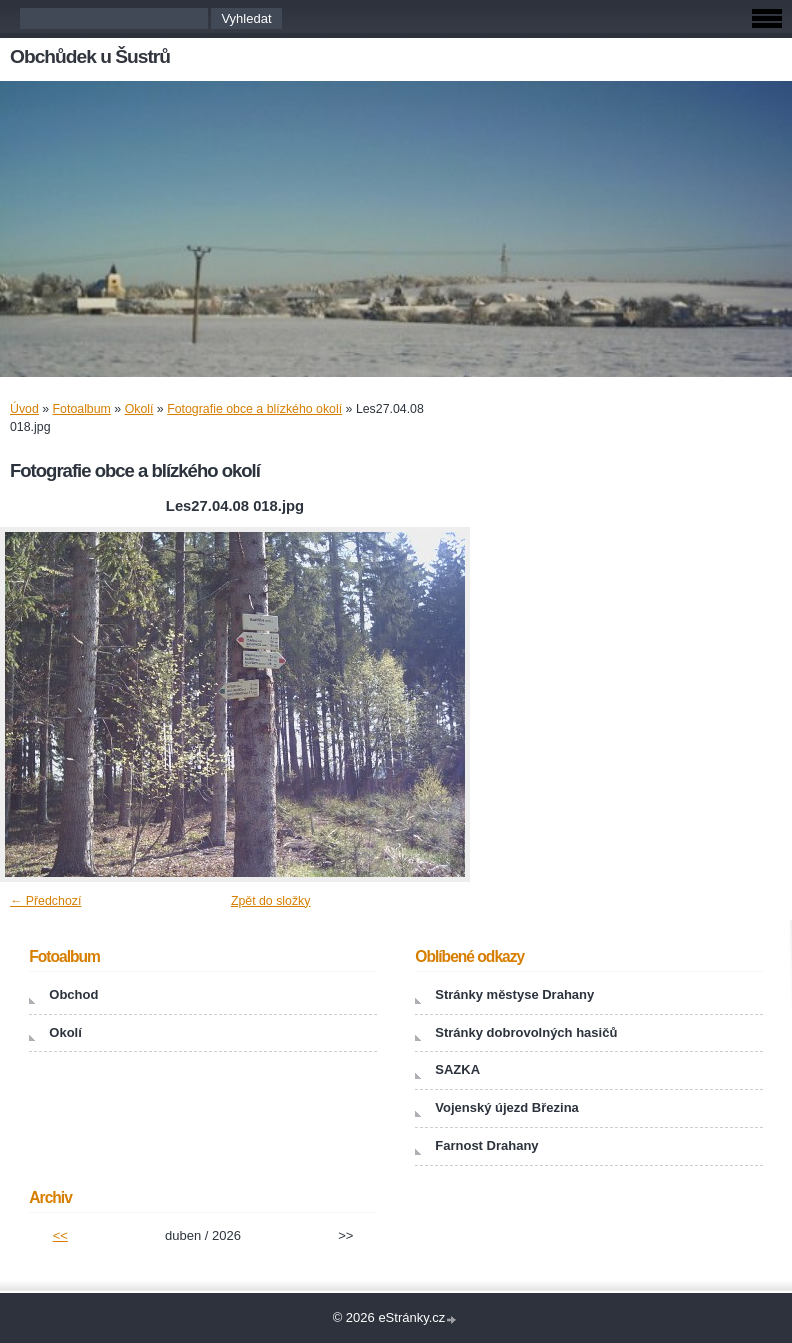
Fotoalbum (82, 409)
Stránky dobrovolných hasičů (526, 1032)
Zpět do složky (271, 901)
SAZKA (457, 1069)
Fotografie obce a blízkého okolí (254, 409)
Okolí (139, 409)
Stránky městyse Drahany (514, 994)
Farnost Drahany (486, 1145)
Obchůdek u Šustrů (90, 56)
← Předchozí (45, 901)
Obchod (73, 994)
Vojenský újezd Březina (507, 1107)
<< (60, 1235)
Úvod (24, 409)
